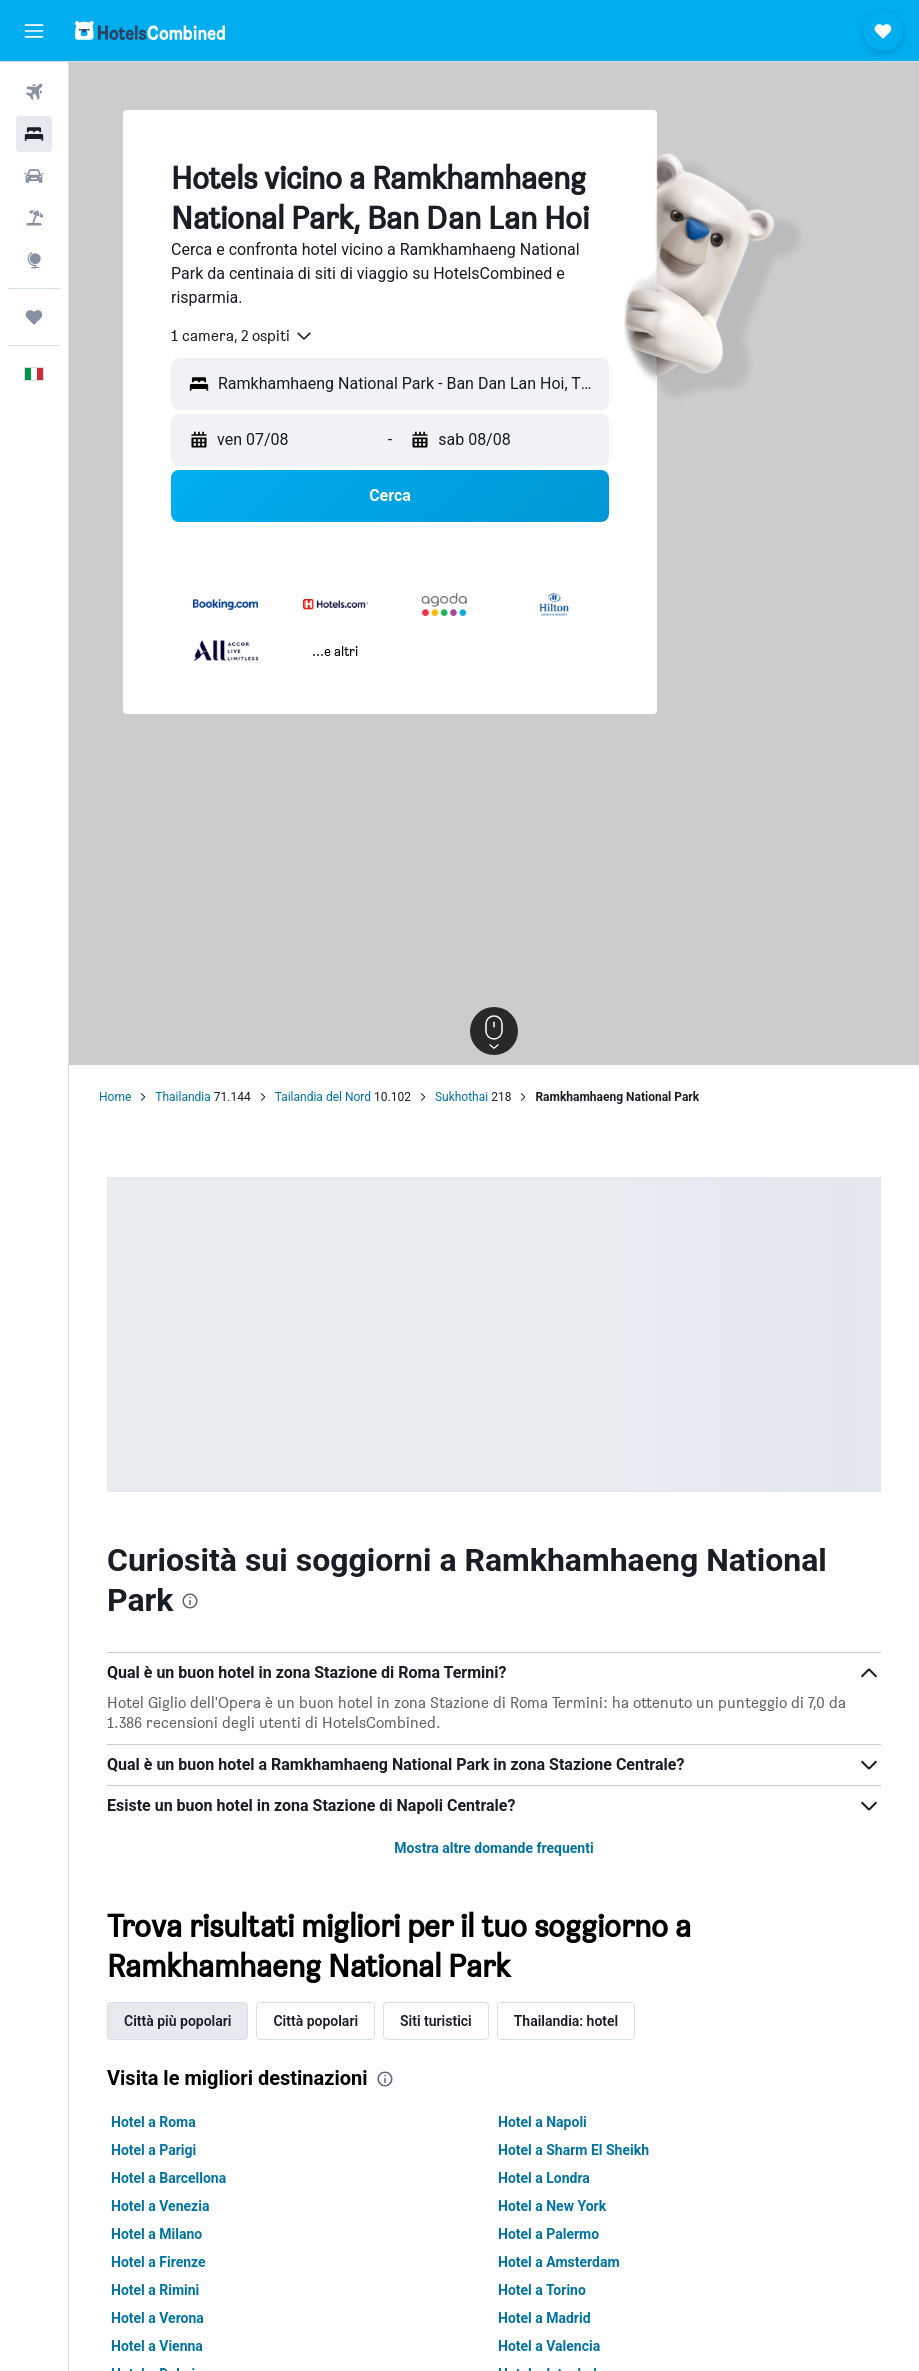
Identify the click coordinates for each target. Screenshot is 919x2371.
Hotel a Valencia (549, 2346)
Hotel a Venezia (160, 2206)
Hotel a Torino (542, 2290)
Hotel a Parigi (153, 2150)
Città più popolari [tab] (177, 2021)
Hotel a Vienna (157, 2346)
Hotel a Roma (153, 2122)
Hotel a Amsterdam (559, 2262)
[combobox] (242, 336)
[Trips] (34, 317)
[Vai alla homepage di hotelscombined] (150, 30)
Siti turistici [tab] (436, 2021)
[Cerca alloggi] (34, 134)
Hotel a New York (552, 2206)
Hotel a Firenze (158, 2262)
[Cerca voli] (34, 92)
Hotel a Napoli (542, 2122)
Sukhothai (461, 1097)
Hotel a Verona (157, 2318)
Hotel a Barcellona (168, 2178)
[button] (34, 31)
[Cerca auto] (34, 176)
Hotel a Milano (156, 2234)
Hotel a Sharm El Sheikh (573, 2150)
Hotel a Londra (544, 2178)
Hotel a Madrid (544, 2318)
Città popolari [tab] (315, 2021)
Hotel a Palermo (548, 2234)
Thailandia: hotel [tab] (566, 2021)
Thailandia (183, 1097)
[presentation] (190, 1601)
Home (115, 1097)
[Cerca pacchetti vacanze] (34, 218)
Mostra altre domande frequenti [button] (493, 1848)
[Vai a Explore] (34, 260)
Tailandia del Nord (323, 1097)
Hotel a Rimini (155, 2290)
